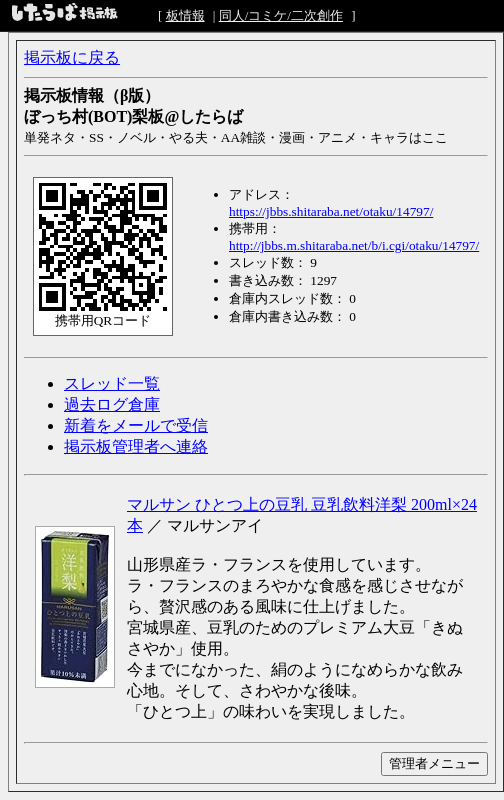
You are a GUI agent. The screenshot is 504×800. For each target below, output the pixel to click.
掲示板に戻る (72, 57)
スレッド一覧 (112, 383)
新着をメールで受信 (136, 425)
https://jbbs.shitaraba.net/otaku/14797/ (331, 211)
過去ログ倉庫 (112, 404)
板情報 (185, 15)
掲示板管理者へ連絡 (136, 446)
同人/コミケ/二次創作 (281, 15)
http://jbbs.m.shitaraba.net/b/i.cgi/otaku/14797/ (354, 245)
